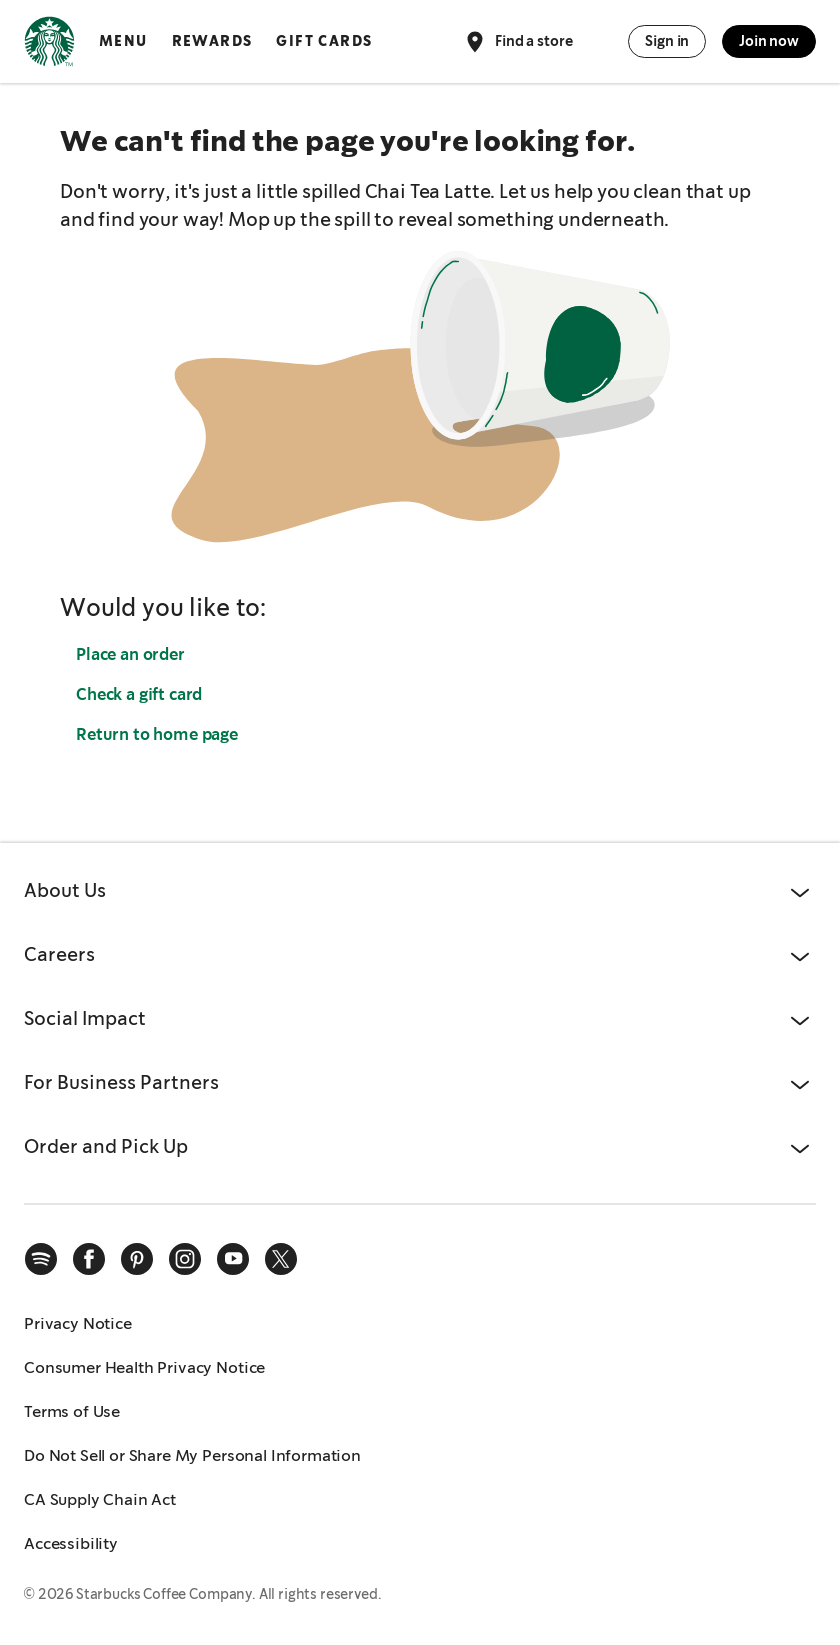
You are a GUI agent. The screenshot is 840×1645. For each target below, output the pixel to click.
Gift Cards (324, 41)
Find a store (517, 42)
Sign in (667, 41)
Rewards (212, 41)
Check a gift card (139, 694)
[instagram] (185, 1259)
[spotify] (41, 1259)
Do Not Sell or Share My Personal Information (192, 1455)
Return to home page (157, 734)
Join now (769, 41)
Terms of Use (72, 1411)
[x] (281, 1259)
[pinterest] (137, 1259)
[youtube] (233, 1259)
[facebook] (89, 1259)
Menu (123, 41)
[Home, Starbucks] (49, 45)
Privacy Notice (78, 1323)
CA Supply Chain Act (100, 1499)
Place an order (130, 654)
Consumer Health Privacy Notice (144, 1367)
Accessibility (71, 1543)
